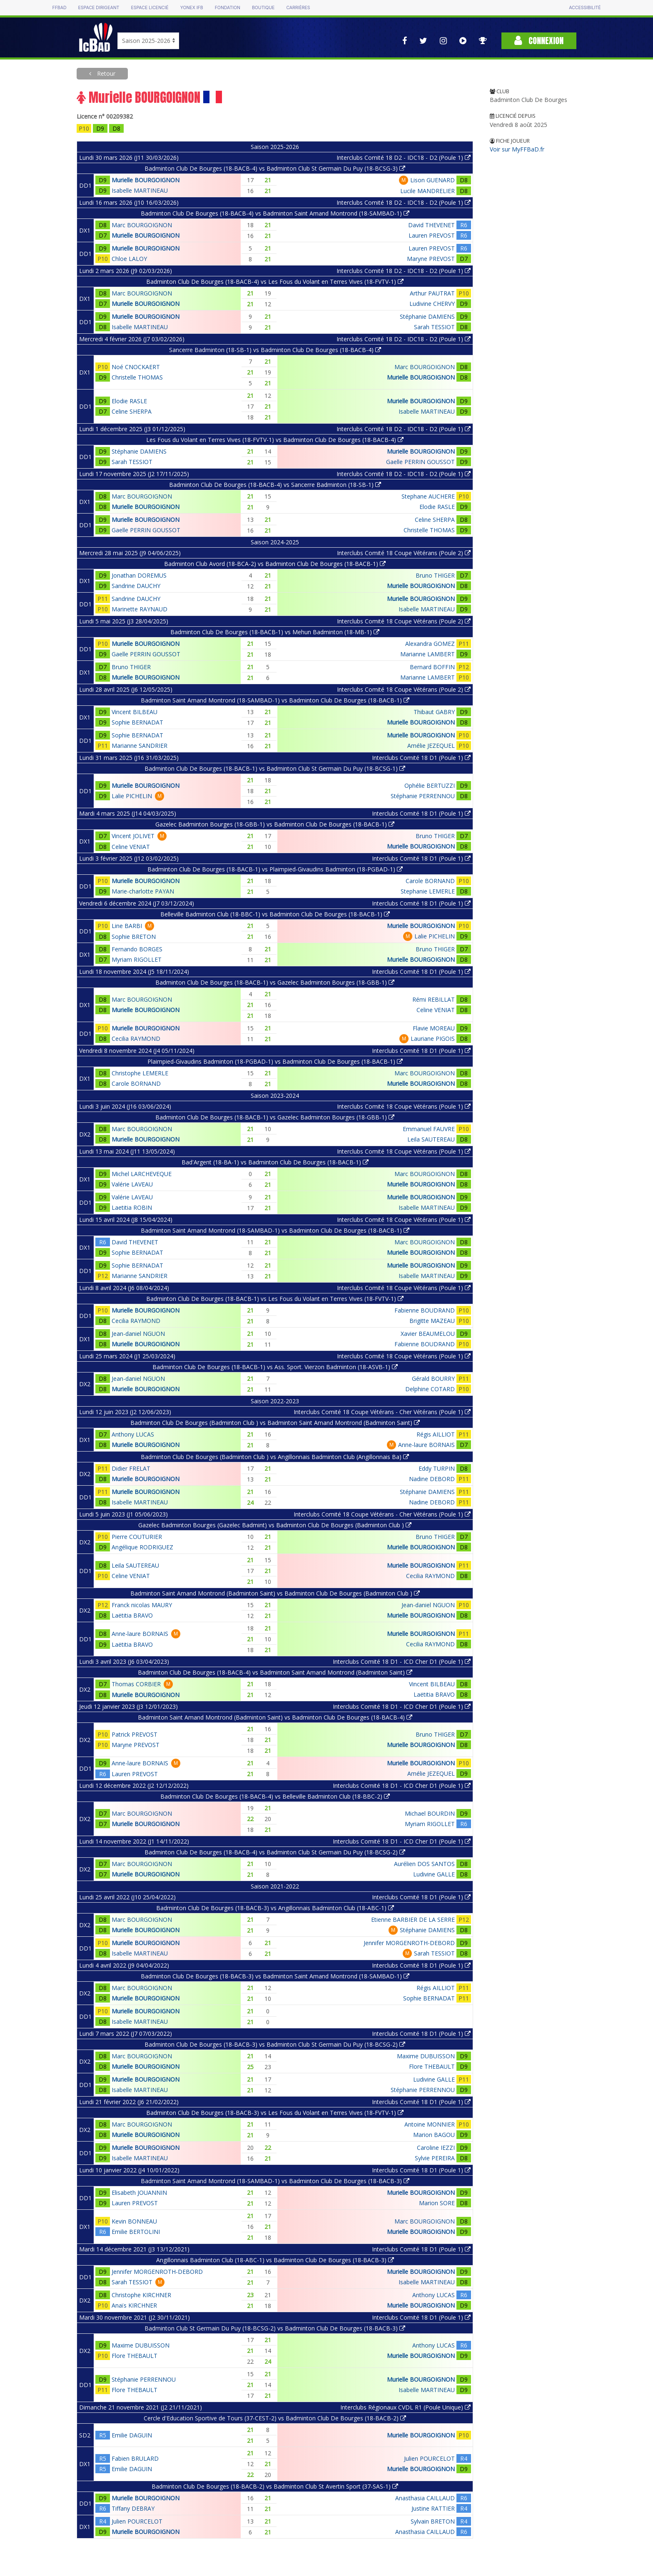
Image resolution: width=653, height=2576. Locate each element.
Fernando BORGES (137, 949)
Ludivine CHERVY (432, 304)
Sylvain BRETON (433, 2521)
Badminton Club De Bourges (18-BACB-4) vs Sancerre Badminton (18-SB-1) (275, 485)
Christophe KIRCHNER (141, 2295)
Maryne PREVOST (431, 259)
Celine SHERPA (132, 411)
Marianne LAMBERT (427, 654)
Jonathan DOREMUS (139, 575)
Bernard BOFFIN (432, 667)
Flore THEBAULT (432, 2066)
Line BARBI (127, 926)
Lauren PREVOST (432, 235)
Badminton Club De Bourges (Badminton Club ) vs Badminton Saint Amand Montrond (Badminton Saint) (275, 1423)
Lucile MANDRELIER (427, 191)
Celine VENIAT (131, 847)
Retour (105, 73)
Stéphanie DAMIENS (427, 316)
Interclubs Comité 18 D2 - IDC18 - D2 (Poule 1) (403, 157)
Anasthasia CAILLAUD (425, 2498)
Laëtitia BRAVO (132, 1615)
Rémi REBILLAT (433, 999)
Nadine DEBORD (432, 1479)
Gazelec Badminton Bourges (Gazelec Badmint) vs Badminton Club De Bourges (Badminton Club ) (274, 1525)
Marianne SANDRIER (139, 745)
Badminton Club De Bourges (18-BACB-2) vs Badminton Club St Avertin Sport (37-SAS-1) (275, 2486)
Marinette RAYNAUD (139, 609)
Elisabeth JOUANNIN (139, 2192)
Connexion (538, 40)
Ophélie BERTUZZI (429, 785)
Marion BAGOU (434, 2135)
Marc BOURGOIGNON (142, 225)
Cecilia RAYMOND (136, 1038)
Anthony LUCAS (133, 1434)
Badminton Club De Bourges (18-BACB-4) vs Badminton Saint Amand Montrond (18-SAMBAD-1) (275, 213)
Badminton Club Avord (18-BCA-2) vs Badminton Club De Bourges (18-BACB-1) (275, 564)
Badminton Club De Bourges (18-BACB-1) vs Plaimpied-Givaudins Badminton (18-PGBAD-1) (275, 869)
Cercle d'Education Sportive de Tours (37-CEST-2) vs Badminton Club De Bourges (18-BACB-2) (275, 2418)
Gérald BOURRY (433, 1378)
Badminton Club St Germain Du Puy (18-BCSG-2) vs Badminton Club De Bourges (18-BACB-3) (275, 2328)
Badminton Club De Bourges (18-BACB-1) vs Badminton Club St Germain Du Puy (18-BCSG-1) (275, 768)
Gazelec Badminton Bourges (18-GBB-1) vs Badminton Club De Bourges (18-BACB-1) (274, 824)
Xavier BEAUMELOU (428, 1334)
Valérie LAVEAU (132, 1184)
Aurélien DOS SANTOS (424, 1864)
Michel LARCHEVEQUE (142, 1174)
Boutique (263, 7)
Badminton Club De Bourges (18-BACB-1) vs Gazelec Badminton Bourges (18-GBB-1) (274, 982)
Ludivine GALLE (434, 1874)
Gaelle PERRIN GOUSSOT (420, 462)
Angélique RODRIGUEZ (142, 1547)
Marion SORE (437, 2203)
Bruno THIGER (435, 575)
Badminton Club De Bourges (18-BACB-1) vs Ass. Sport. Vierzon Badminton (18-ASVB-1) (275, 1367)
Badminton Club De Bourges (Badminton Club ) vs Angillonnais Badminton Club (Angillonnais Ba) (275, 1457)
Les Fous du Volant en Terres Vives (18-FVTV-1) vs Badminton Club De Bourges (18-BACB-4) (275, 440)
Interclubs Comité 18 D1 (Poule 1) (421, 758)
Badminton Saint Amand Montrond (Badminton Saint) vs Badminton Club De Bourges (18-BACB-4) (275, 1717)
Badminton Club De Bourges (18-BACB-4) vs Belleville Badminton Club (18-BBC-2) (275, 1796)
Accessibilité (585, 7)
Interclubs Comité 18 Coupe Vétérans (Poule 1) (404, 1106)
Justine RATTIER (433, 2508)
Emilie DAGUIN (132, 2435)
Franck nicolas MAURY (142, 1605)
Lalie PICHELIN (132, 796)
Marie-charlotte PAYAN (143, 891)
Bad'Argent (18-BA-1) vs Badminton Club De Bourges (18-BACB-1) (275, 1162)
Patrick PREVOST (134, 1734)
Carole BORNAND (430, 881)
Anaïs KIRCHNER (134, 2305)
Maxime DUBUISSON (426, 2056)
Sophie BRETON (134, 937)
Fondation (227, 7)
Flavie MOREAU (434, 1028)
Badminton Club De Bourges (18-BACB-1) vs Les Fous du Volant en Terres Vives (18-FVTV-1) (275, 1299)
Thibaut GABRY (434, 712)
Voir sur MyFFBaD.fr (517, 149)
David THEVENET (431, 225)
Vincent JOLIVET (133, 836)
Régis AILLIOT (435, 1434)
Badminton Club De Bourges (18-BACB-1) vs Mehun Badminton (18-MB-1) (274, 632)
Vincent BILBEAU (134, 712)
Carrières (298, 7)
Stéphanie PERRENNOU (423, 796)
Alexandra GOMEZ (430, 644)
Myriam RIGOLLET (137, 959)
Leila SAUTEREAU (431, 1139)
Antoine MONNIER (429, 2124)
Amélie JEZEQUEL (431, 745)
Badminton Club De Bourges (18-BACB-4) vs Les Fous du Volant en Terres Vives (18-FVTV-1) (275, 281)
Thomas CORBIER (136, 1684)
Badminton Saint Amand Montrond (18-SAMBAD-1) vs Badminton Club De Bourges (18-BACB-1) (275, 700)
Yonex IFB (191, 7)
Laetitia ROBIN (132, 1207)
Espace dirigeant (99, 7)
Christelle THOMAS (137, 377)
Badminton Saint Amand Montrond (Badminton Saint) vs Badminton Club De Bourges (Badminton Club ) (275, 1593)
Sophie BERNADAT (137, 722)
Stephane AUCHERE (428, 496)
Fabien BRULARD (135, 2458)
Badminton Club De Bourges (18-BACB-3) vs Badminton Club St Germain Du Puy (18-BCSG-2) (275, 2044)
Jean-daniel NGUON (138, 1334)
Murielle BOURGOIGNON (145, 180)
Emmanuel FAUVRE (429, 1129)
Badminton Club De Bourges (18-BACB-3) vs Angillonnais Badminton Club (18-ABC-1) (275, 1908)
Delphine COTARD (430, 1389)
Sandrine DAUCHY (136, 586)
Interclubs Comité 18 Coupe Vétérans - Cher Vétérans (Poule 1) (382, 1412)
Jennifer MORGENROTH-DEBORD (409, 1943)
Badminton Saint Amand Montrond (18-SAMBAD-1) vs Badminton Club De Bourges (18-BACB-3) (275, 2181)
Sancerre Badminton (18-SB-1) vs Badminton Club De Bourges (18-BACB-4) (275, 350)
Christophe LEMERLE (140, 1073)
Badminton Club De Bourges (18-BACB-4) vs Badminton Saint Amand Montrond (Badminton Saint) (275, 1672)
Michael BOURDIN (430, 1813)
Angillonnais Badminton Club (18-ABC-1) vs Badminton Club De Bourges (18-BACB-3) (275, 2260)
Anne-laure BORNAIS (426, 1445)
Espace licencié (149, 7)
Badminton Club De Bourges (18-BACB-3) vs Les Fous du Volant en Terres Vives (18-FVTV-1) (275, 2113)
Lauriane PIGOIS (433, 1038)
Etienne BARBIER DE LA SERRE (413, 1919)
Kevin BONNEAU (134, 2221)
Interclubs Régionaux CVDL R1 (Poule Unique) (405, 2407)
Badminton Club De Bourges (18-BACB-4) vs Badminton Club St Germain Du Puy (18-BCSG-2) (275, 1852)
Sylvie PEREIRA (435, 2158)
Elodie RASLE (129, 401)
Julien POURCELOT (429, 2458)
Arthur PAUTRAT (432, 293)
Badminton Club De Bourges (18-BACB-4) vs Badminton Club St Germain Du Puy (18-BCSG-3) (275, 168)
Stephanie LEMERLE (428, 891)
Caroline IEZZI (436, 2148)
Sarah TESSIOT (434, 327)
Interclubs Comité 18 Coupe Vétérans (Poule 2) (404, 553)
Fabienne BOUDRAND (424, 1310)
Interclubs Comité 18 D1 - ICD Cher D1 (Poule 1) (402, 1661)
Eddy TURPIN (437, 1468)
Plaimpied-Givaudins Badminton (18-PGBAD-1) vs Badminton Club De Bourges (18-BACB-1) (275, 1061)
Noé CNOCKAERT (136, 367)
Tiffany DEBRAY (133, 2508)
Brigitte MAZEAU (432, 1321)
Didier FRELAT (131, 1468)
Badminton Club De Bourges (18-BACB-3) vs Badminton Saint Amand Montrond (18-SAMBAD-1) (275, 1976)
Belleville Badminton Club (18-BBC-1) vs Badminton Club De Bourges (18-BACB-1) (275, 914)
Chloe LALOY (129, 259)
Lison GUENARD (432, 180)
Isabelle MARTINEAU (140, 190)
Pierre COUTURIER (137, 1537)
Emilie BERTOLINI (136, 2232)
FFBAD (59, 7)
